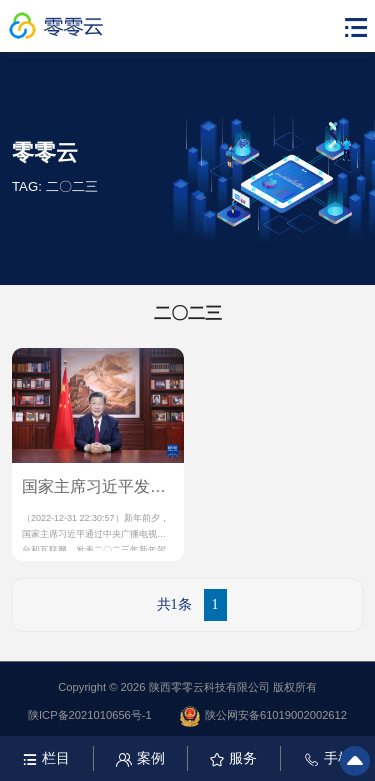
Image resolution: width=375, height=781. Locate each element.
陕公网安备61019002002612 (263, 717)
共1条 (174, 604)
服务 (233, 758)
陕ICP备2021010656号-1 (90, 715)
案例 (140, 758)
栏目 (46, 758)
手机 (328, 758)
